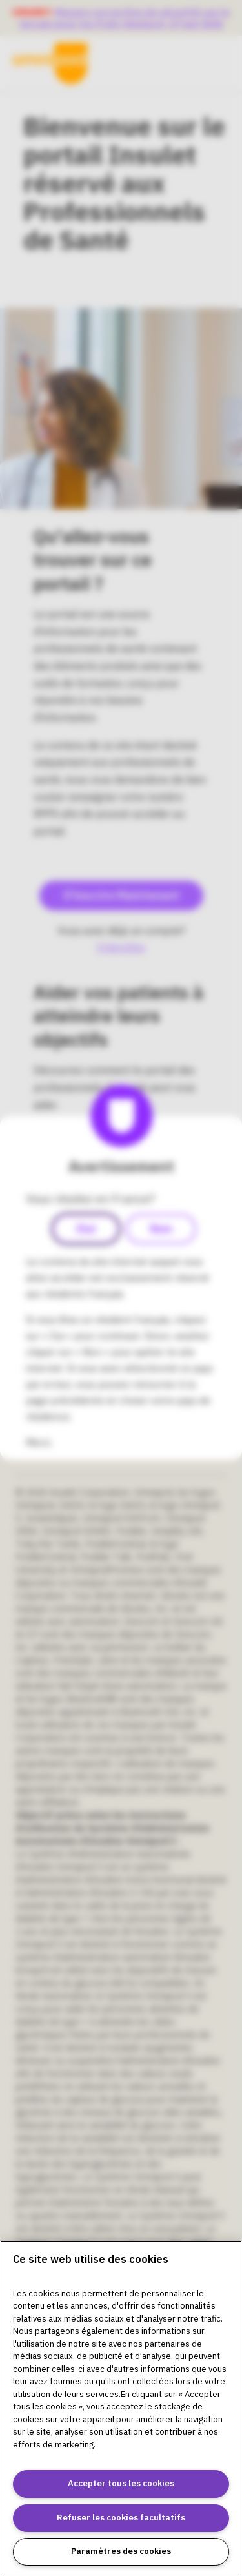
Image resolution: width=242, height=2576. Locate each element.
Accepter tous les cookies (121, 2483)
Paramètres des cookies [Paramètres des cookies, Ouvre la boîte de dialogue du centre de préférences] (121, 2551)
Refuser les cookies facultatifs (121, 2517)
